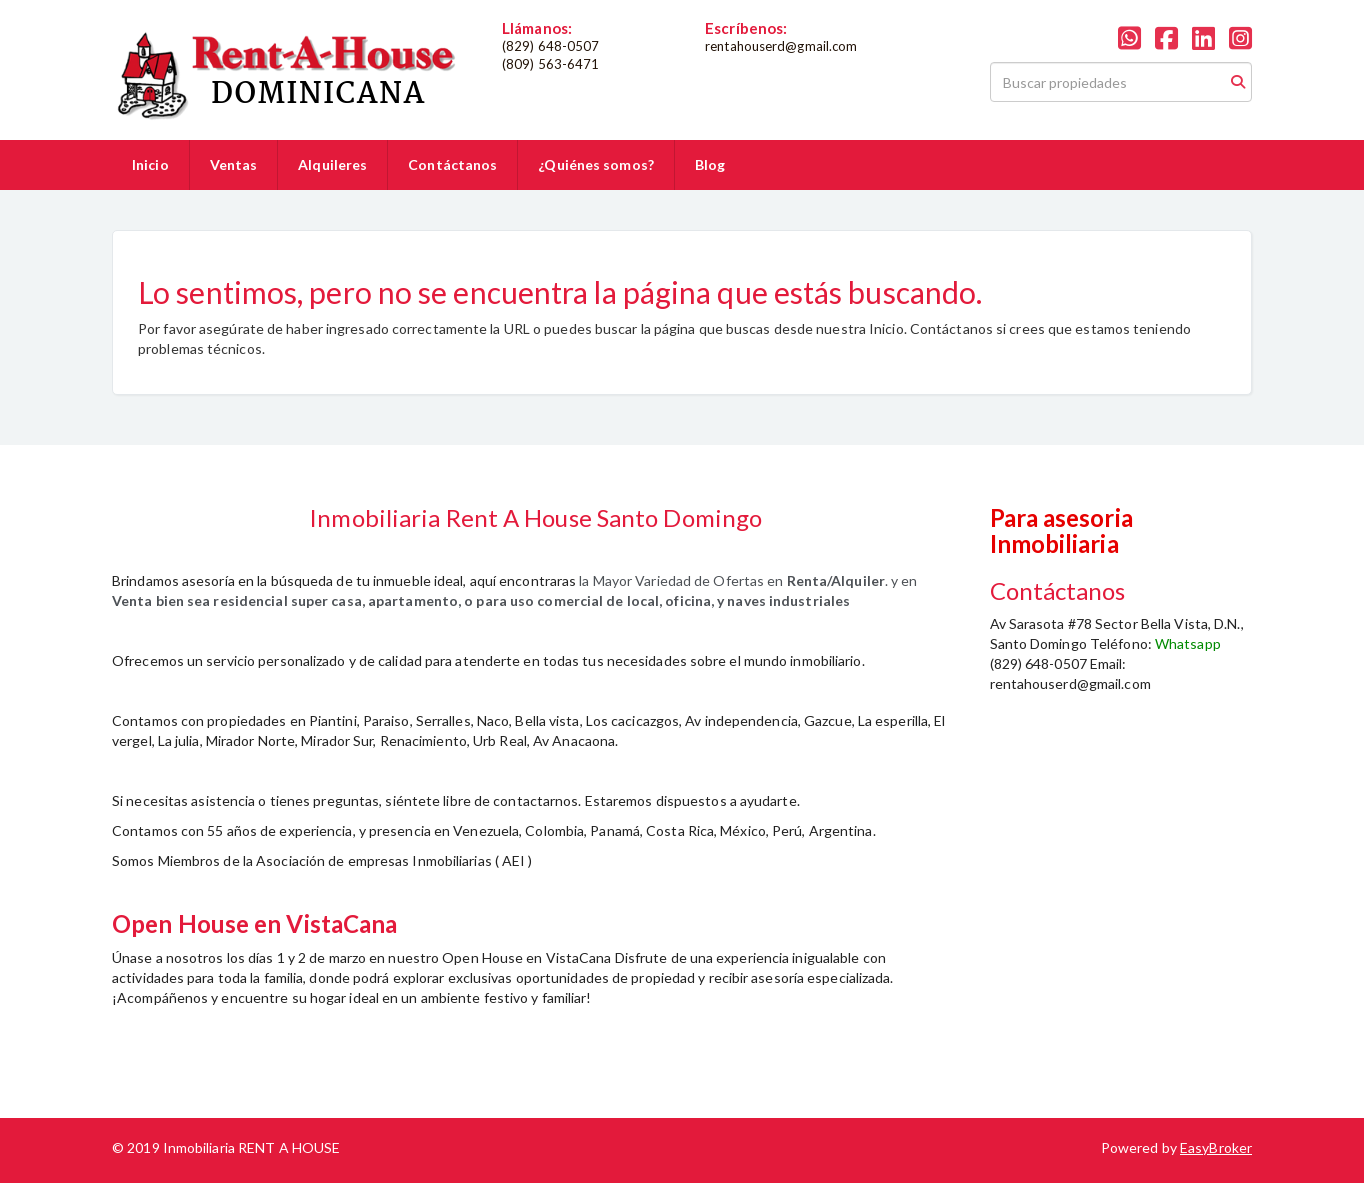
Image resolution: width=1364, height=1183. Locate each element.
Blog (710, 164)
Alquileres (332, 164)
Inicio (150, 164)
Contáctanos (452, 164)
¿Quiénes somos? (596, 164)
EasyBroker (1216, 1147)
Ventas (234, 164)
